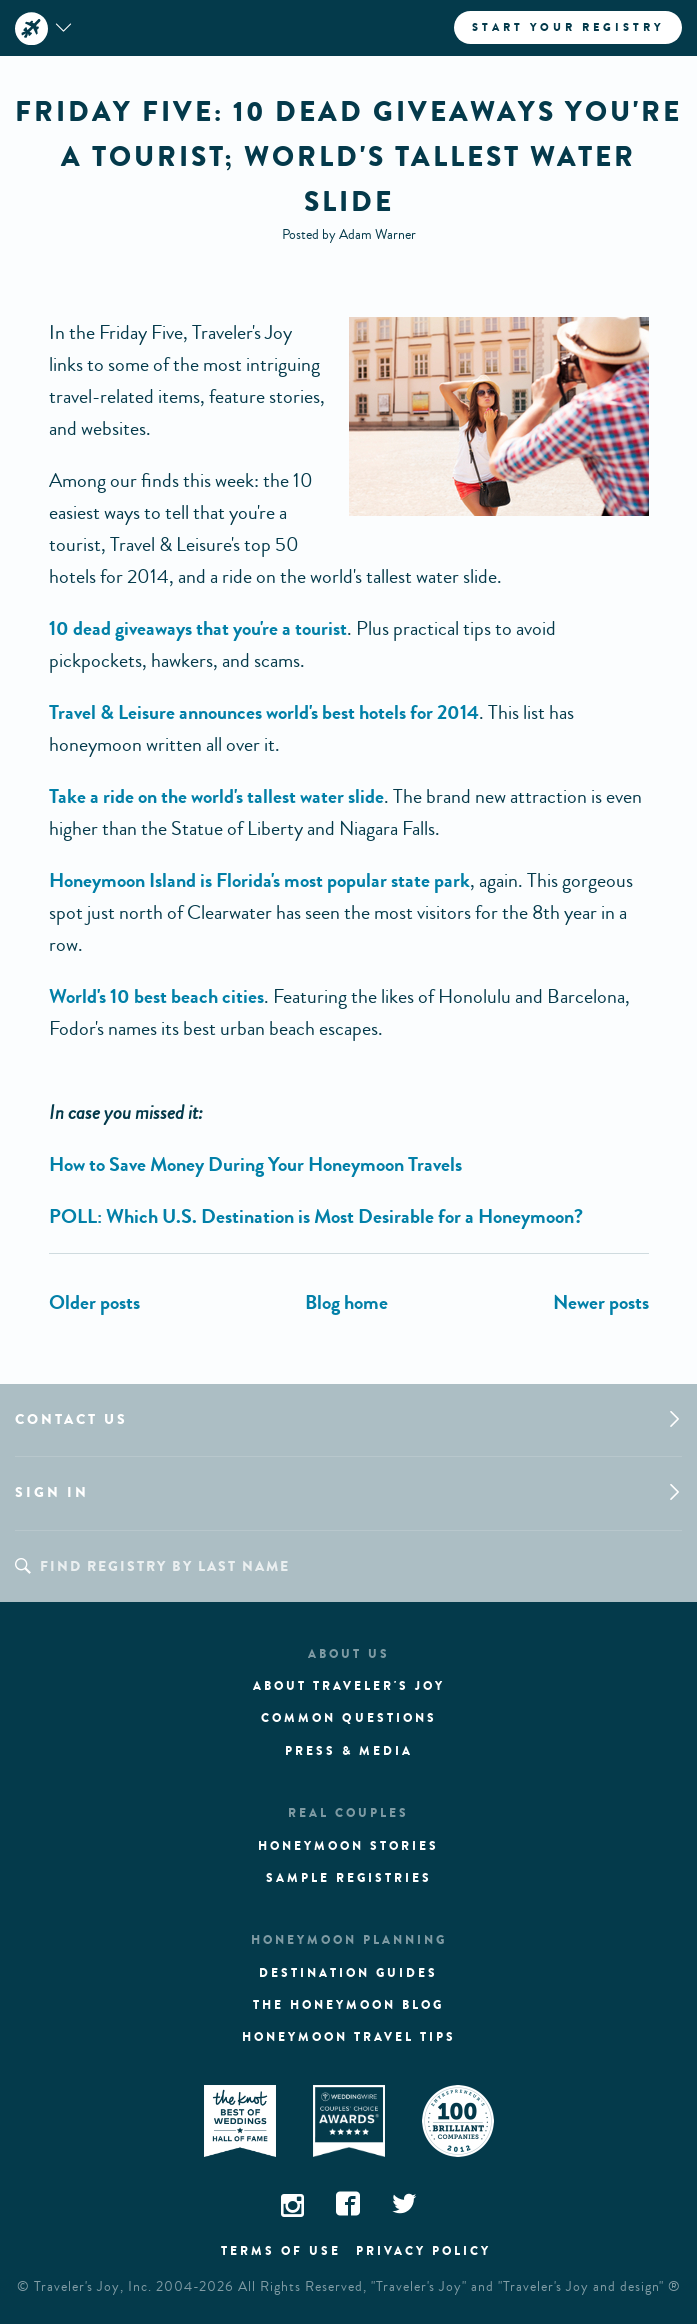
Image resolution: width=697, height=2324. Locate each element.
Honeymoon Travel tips (349, 2037)
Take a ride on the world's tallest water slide (216, 796)
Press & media (349, 1751)
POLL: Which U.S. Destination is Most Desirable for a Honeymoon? (316, 1216)
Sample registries (349, 1878)
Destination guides (348, 1973)
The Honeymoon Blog (348, 2005)
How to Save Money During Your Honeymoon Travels (255, 1164)
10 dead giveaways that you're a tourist (198, 628)
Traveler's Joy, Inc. (93, 2287)
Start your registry (568, 27)
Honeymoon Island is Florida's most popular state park (259, 880)
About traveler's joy (349, 1686)
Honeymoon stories (348, 1846)
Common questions (349, 1718)
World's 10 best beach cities (156, 996)
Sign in (52, 1492)
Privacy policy (423, 2251)
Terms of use (281, 2251)
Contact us (71, 1419)
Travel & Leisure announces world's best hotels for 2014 (264, 712)
